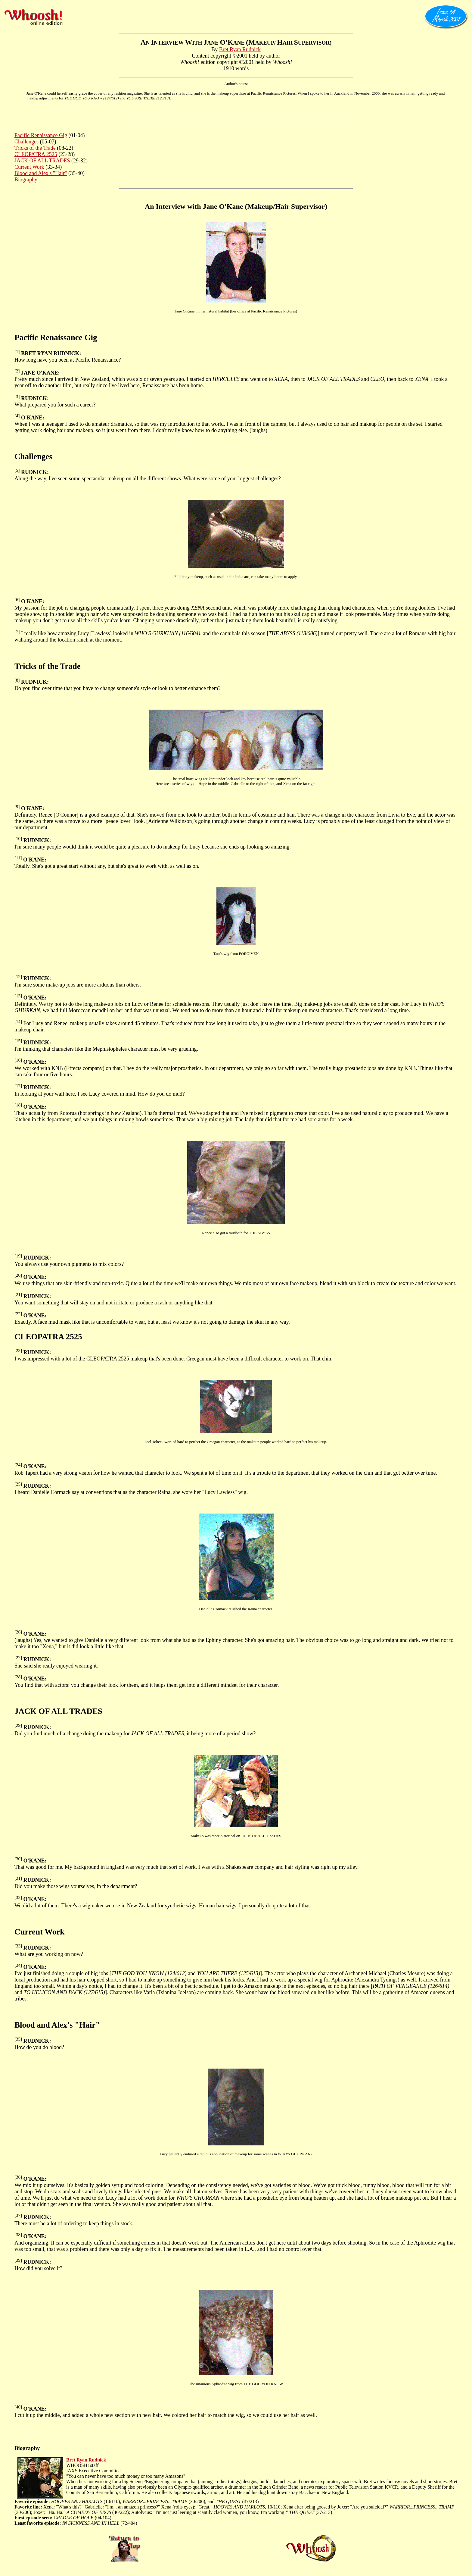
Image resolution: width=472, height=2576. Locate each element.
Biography (25, 180)
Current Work (29, 167)
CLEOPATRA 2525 (35, 154)
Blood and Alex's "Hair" (40, 173)
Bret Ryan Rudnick (240, 49)
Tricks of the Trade (35, 148)
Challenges (26, 142)
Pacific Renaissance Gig (40, 135)
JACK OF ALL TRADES (42, 161)
